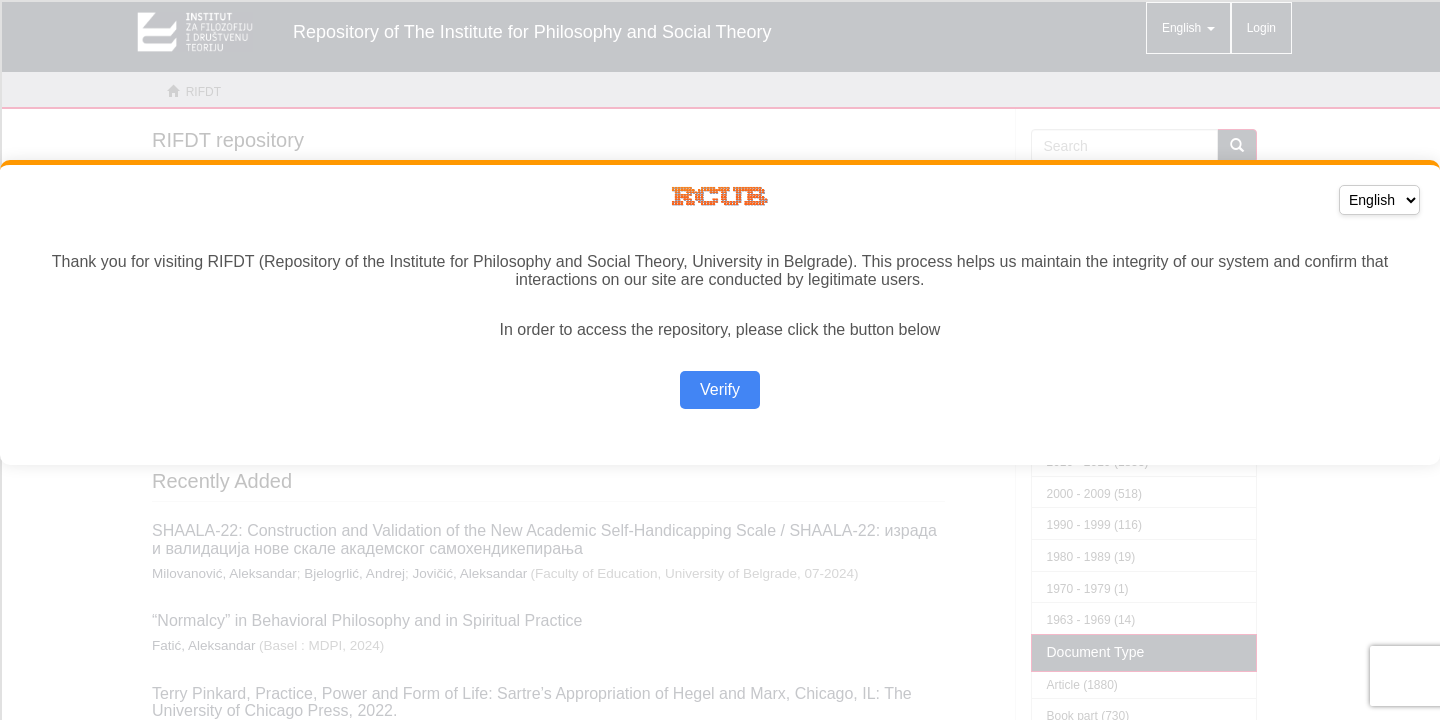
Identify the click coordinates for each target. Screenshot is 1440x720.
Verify (720, 389)
